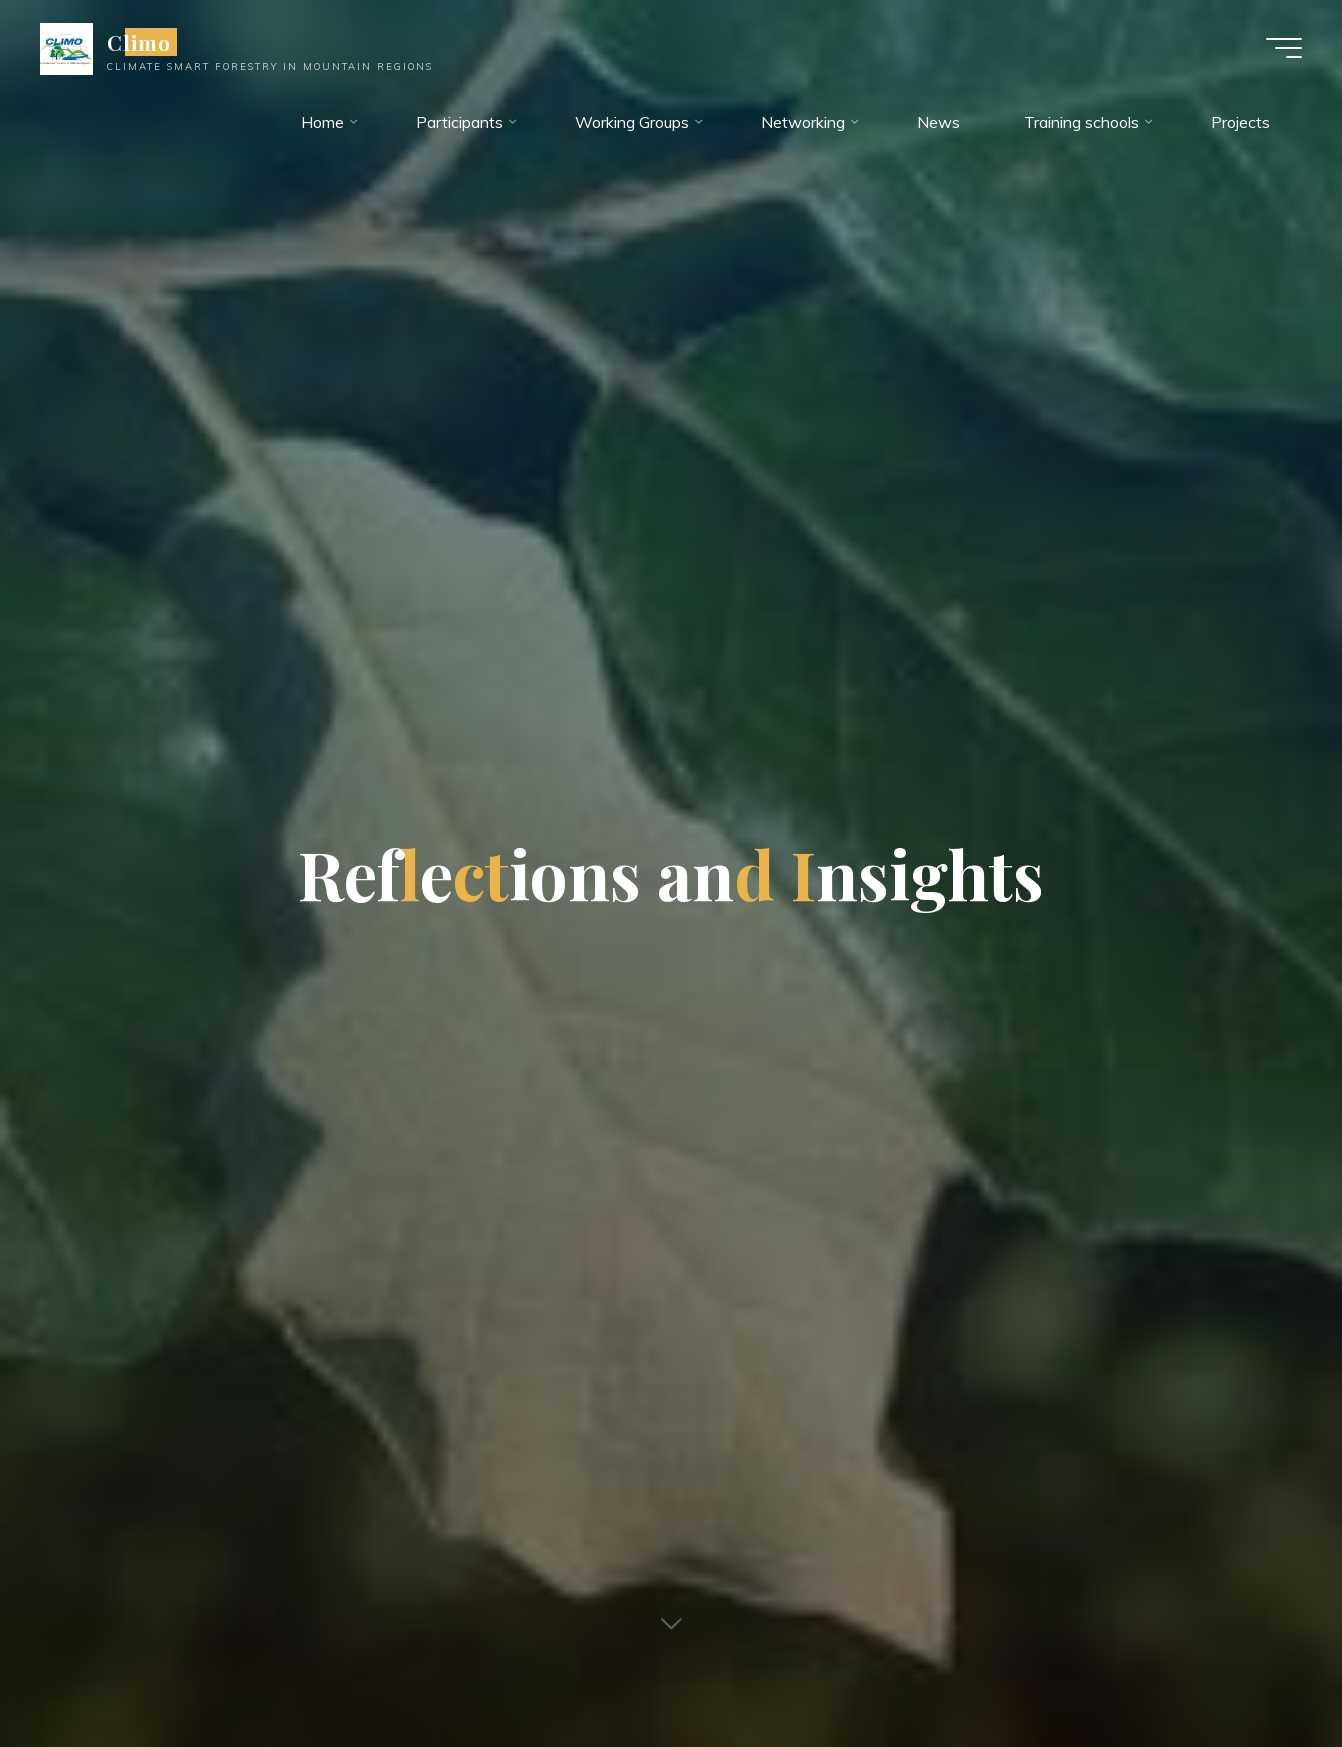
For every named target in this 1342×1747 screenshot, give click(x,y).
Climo (139, 42)
